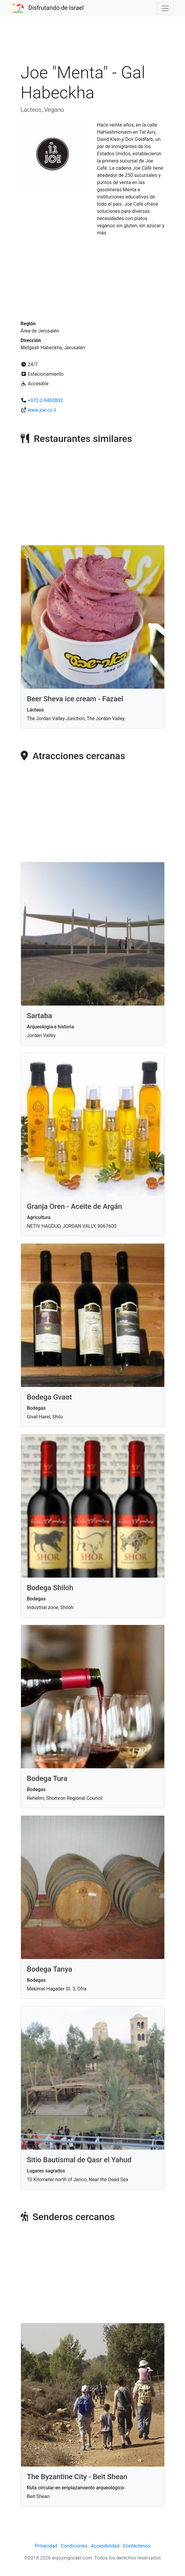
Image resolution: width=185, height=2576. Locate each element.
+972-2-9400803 (45, 400)
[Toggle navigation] (165, 8)
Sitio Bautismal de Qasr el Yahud (79, 2160)
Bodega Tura (47, 1778)
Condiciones (74, 2546)
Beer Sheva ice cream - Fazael (75, 699)
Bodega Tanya (49, 1969)
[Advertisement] (93, 43)
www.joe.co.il (42, 410)
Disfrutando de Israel (56, 7)
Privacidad (46, 2546)
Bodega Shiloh (50, 1588)
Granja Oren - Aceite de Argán (74, 1206)
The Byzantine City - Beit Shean (77, 2477)
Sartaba (39, 1016)
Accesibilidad (105, 2546)
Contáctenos (136, 2546)
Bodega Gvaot (49, 1397)
